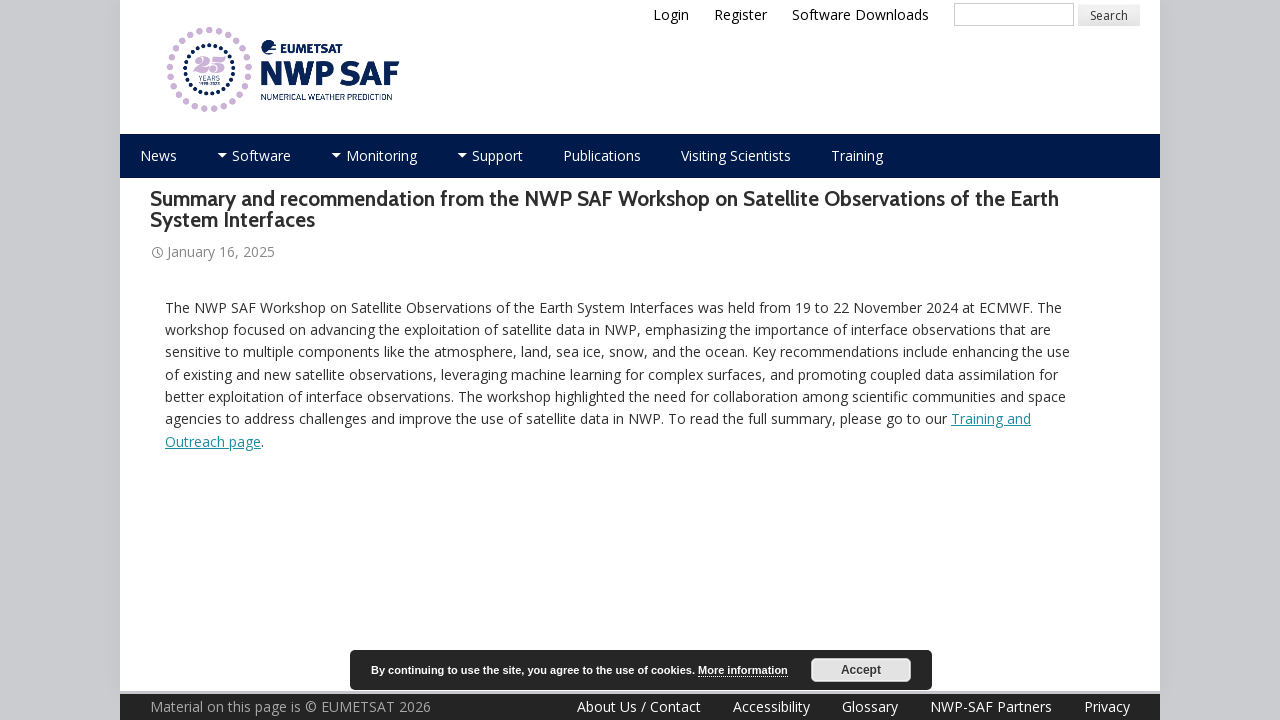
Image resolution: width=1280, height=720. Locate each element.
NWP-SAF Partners (991, 706)
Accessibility (771, 706)
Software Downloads (860, 14)
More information (743, 670)
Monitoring (381, 155)
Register (740, 14)
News (158, 155)
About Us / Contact (639, 706)
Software (261, 155)
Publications (602, 155)
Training (857, 155)
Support (497, 155)
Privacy (1107, 706)
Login (671, 14)
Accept (861, 670)
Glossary (870, 706)
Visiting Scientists (736, 155)
